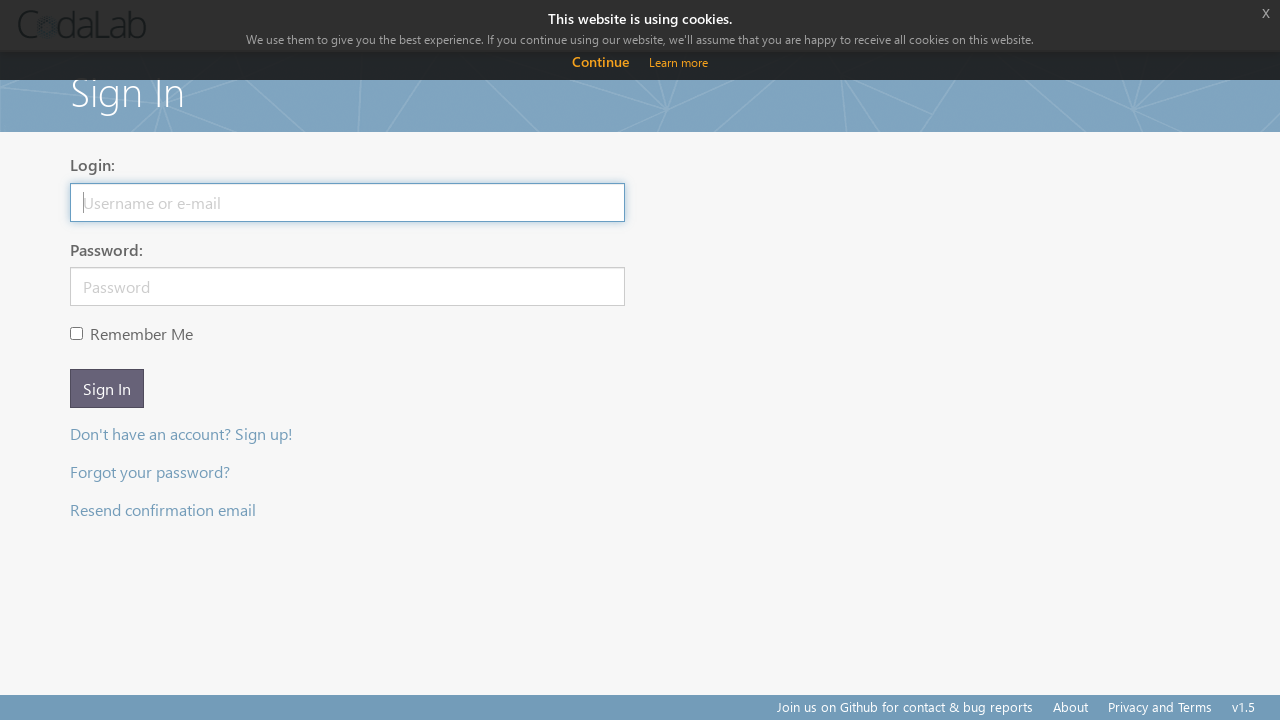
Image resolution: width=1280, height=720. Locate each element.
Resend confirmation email (163, 509)
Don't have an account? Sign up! (181, 433)
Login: (92, 164)
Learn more (678, 62)
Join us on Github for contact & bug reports (905, 706)
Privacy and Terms (1160, 706)
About (1070, 706)
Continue (600, 61)
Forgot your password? (150, 471)
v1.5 (1243, 706)
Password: (106, 249)
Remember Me (131, 333)
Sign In (107, 388)
